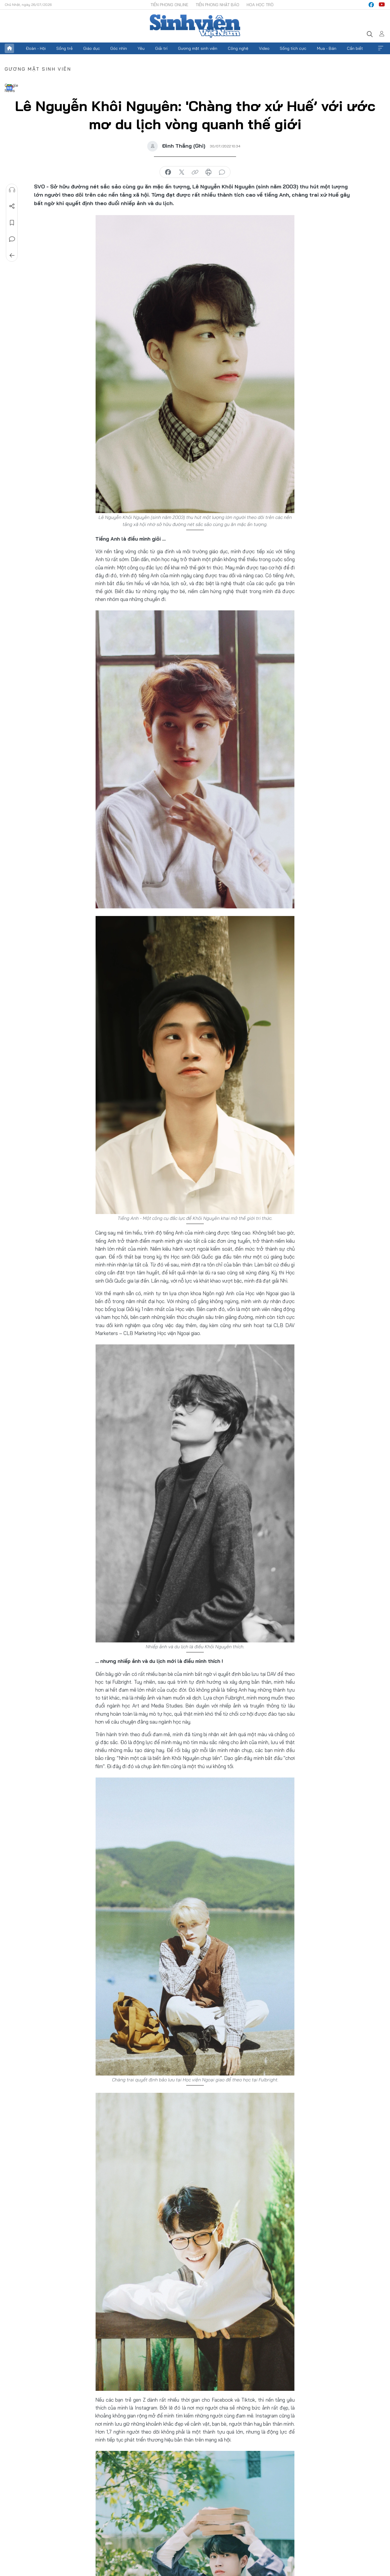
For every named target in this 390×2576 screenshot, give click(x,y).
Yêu (141, 48)
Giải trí (161, 48)
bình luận (221, 172)
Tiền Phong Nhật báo (217, 4)
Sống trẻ (64, 48)
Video (264, 48)
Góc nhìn (118, 48)
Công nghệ (238, 48)
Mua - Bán (326, 48)
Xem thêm (380, 48)
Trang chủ (9, 48)
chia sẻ (168, 172)
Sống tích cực (293, 48)
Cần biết (355, 48)
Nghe (12, 189)
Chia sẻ (12, 206)
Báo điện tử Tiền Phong (195, 26)
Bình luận (12, 239)
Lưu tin (12, 222)
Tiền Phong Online (169, 4)
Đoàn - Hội (36, 48)
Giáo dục (91, 48)
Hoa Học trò (260, 4)
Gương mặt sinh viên (197, 48)
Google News (9, 87)
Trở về (12, 255)
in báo (208, 172)
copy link (195, 172)
